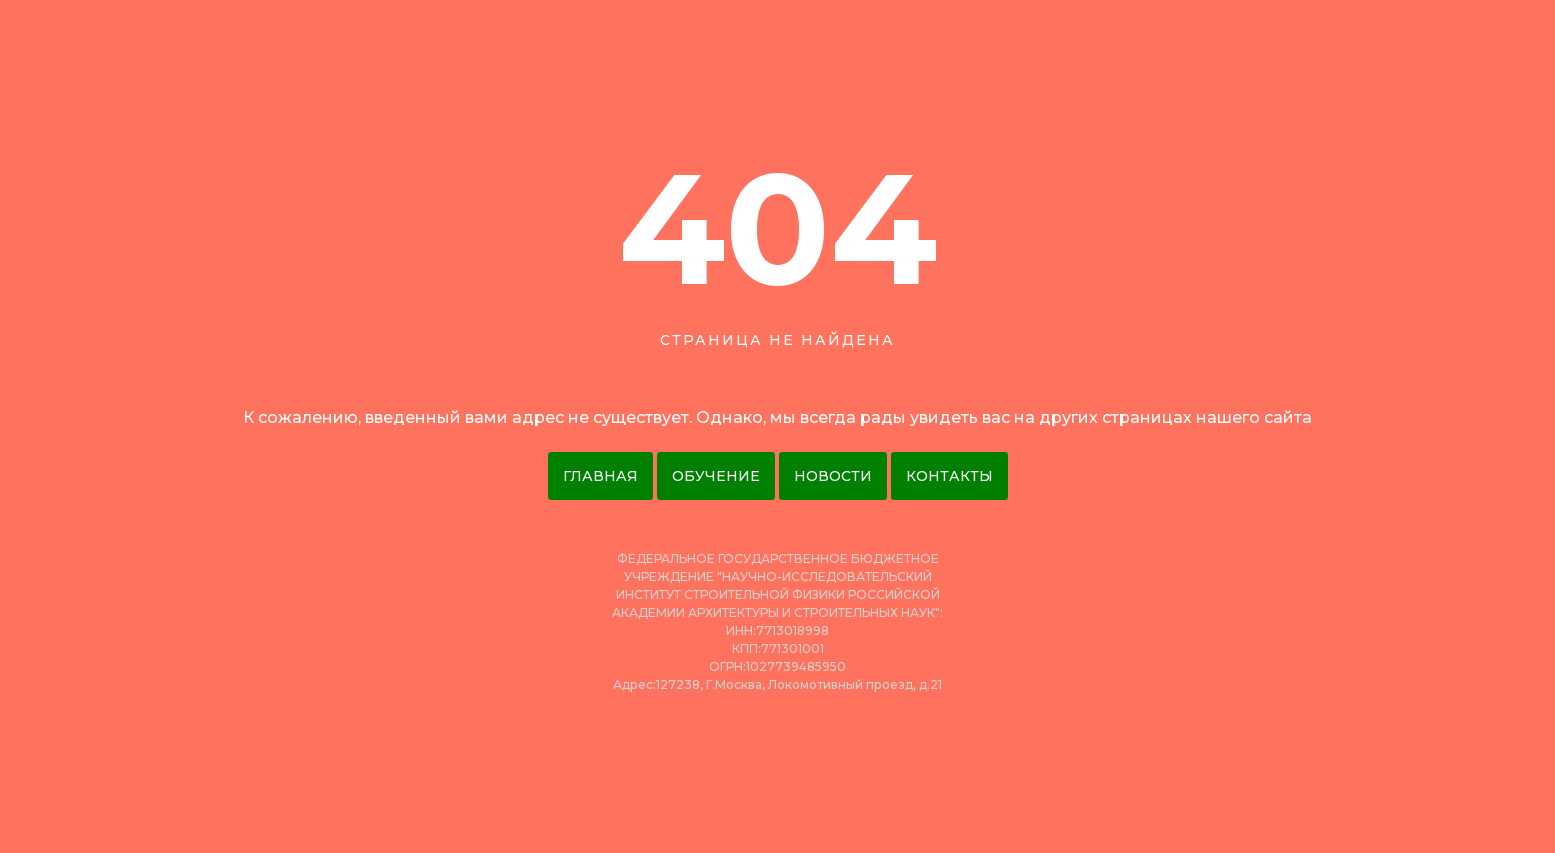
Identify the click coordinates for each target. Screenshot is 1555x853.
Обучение (716, 476)
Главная (600, 476)
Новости (833, 476)
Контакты (949, 476)
